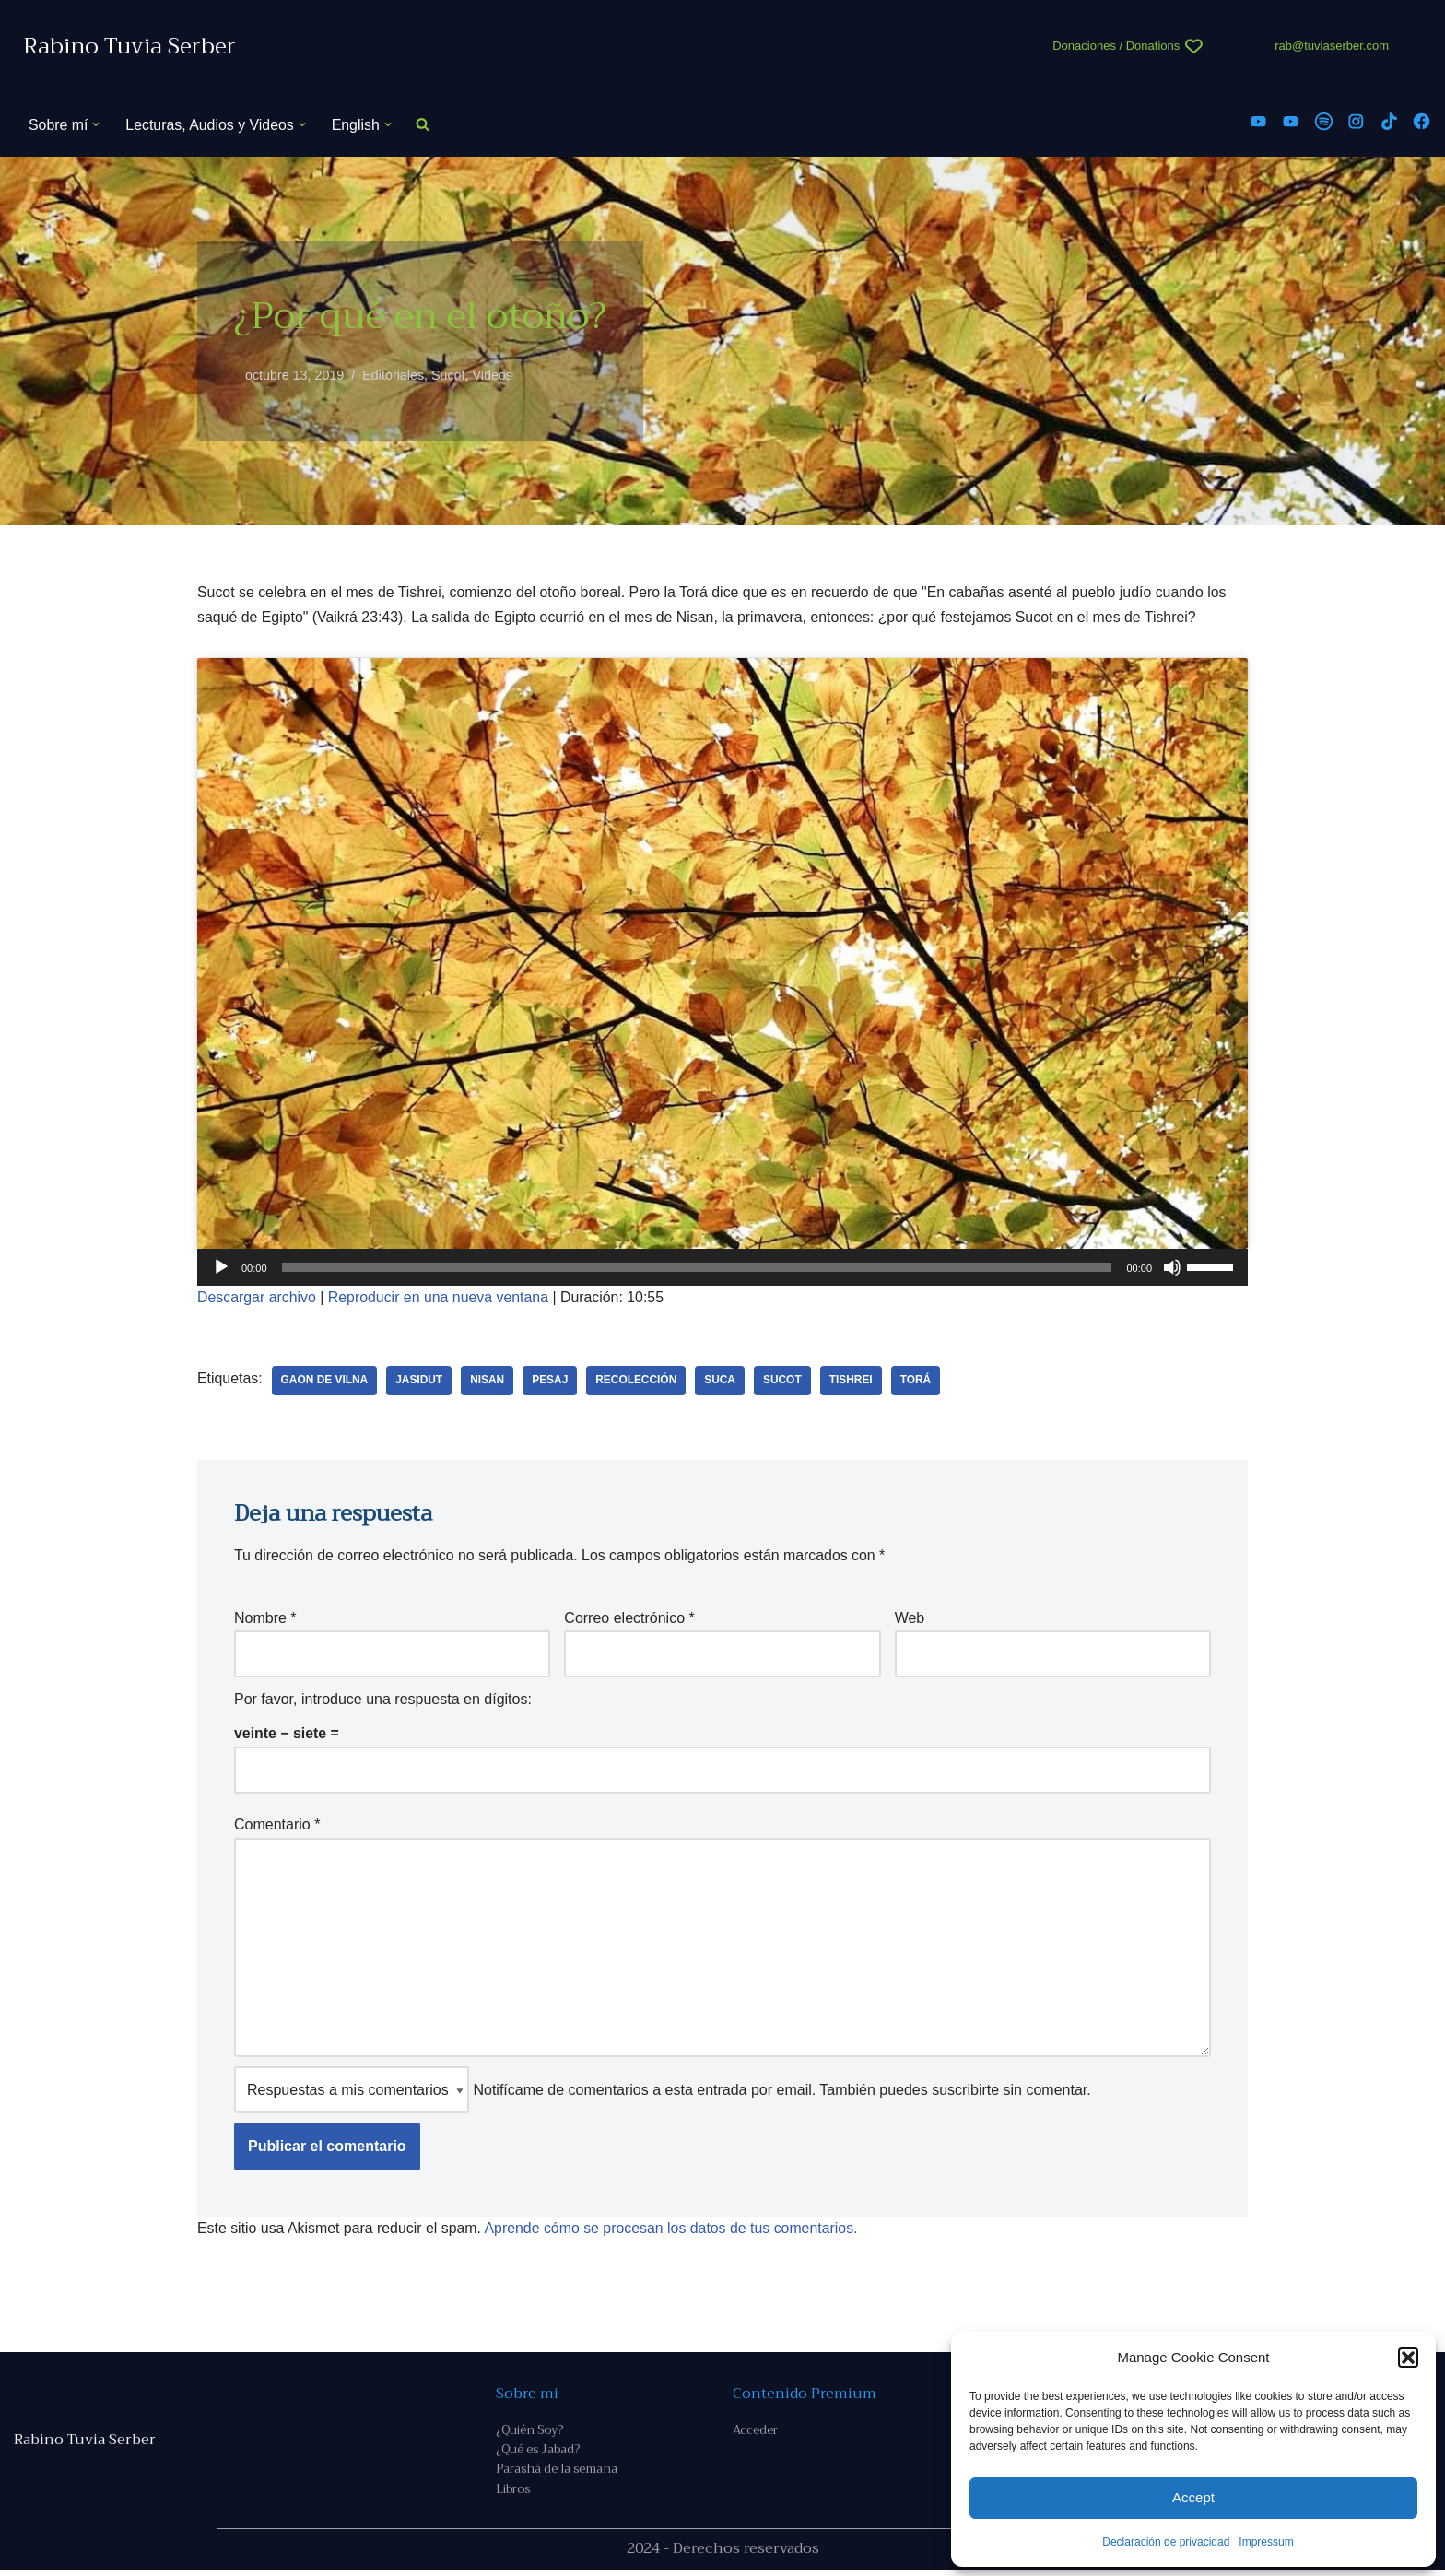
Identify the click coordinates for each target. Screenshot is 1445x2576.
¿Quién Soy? (529, 2434)
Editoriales (394, 375)
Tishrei (853, 1381)
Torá (919, 1381)
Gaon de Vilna (325, 1381)
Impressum (1266, 2541)
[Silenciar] (1172, 1268)
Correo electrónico (629, 1619)
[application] (722, 1268)
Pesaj (552, 1381)
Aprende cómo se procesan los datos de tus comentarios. (675, 2232)
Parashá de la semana (556, 2475)
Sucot (449, 375)
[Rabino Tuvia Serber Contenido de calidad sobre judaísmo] (129, 46)
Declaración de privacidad (1165, 2541)
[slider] (697, 1268)
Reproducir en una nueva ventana (440, 1299)
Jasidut (420, 1381)
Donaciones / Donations (1116, 46)
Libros (513, 2495)
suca (722, 1381)
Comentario (277, 1825)
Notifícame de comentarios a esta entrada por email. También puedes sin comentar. (662, 2093)
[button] (1408, 2357)
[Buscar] (424, 125)
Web (910, 1619)
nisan (489, 1381)
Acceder (755, 2434)
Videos (494, 375)
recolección (639, 1381)
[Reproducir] (221, 1268)
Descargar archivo (257, 1299)
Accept (1193, 2497)
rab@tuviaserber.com (1332, 46)
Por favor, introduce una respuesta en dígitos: (383, 1700)
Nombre (265, 1619)
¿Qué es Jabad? (538, 2454)
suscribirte (965, 2093)
